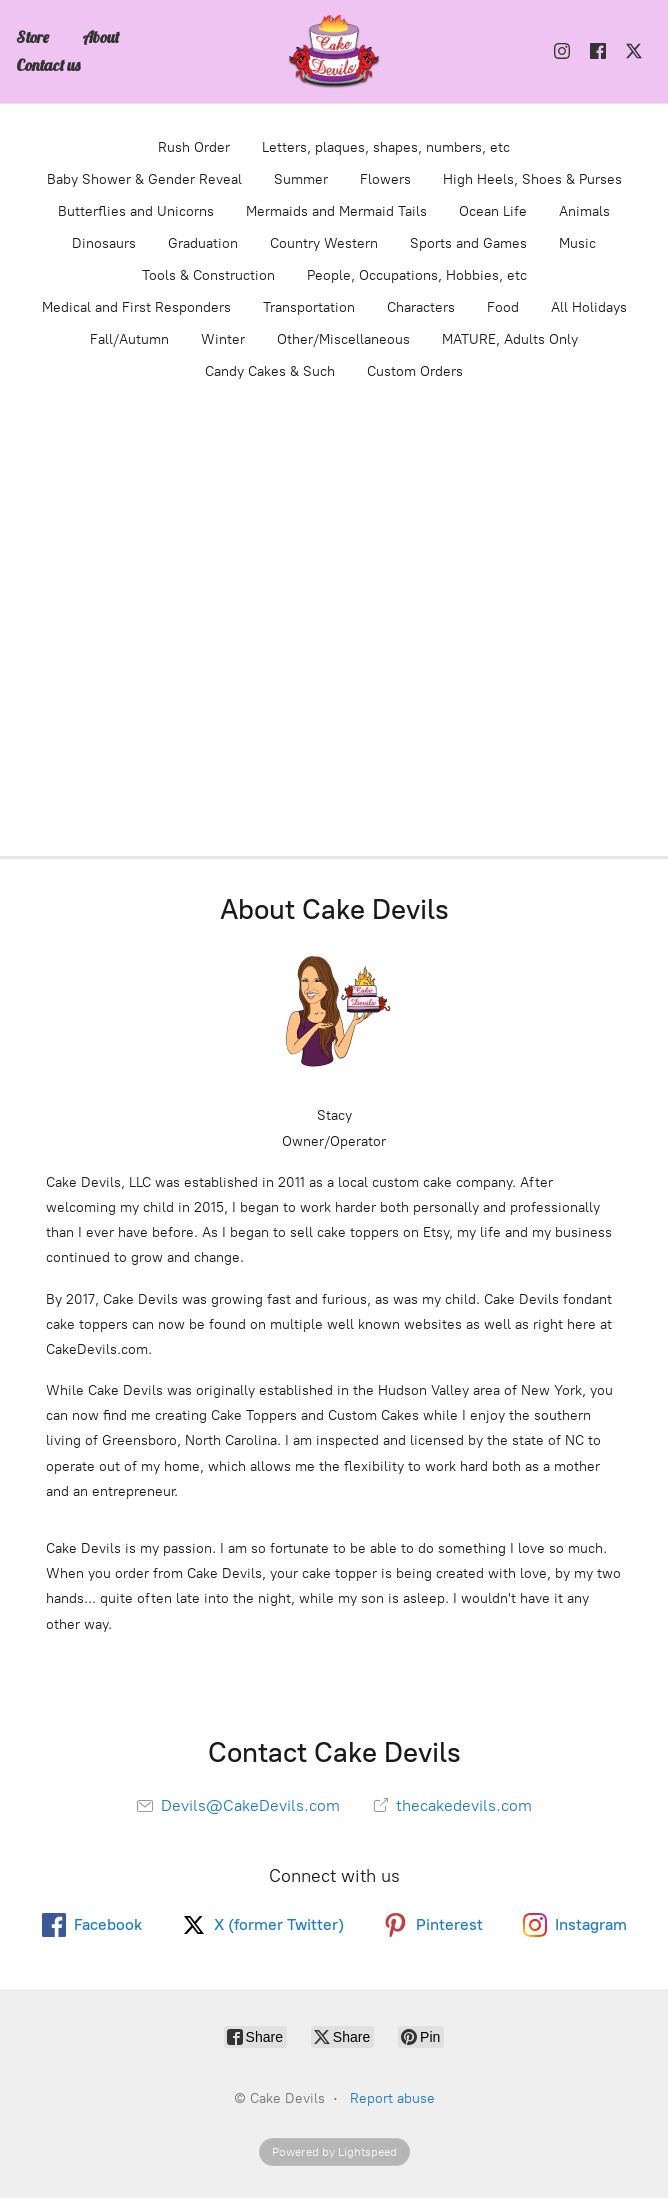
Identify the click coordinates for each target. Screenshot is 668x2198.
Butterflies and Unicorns (136, 211)
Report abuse (392, 2098)
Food (503, 307)
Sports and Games (468, 243)
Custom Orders (415, 371)
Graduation (203, 243)
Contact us (48, 65)
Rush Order (194, 147)
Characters (421, 307)
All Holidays (589, 307)
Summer (301, 179)
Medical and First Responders (136, 307)
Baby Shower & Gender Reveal (144, 179)
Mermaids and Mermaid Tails (336, 211)
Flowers (385, 179)
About (100, 37)
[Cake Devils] (334, 51)
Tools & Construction (208, 275)
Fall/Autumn (129, 339)
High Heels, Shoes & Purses (532, 179)
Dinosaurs (104, 243)
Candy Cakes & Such (270, 371)
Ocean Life (493, 211)
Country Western (324, 243)
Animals (584, 211)
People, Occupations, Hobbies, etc (417, 275)
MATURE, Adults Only (510, 339)
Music (577, 243)
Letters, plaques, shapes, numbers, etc (386, 147)
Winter (223, 339)
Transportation (309, 307)
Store (32, 37)
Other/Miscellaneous (343, 339)
